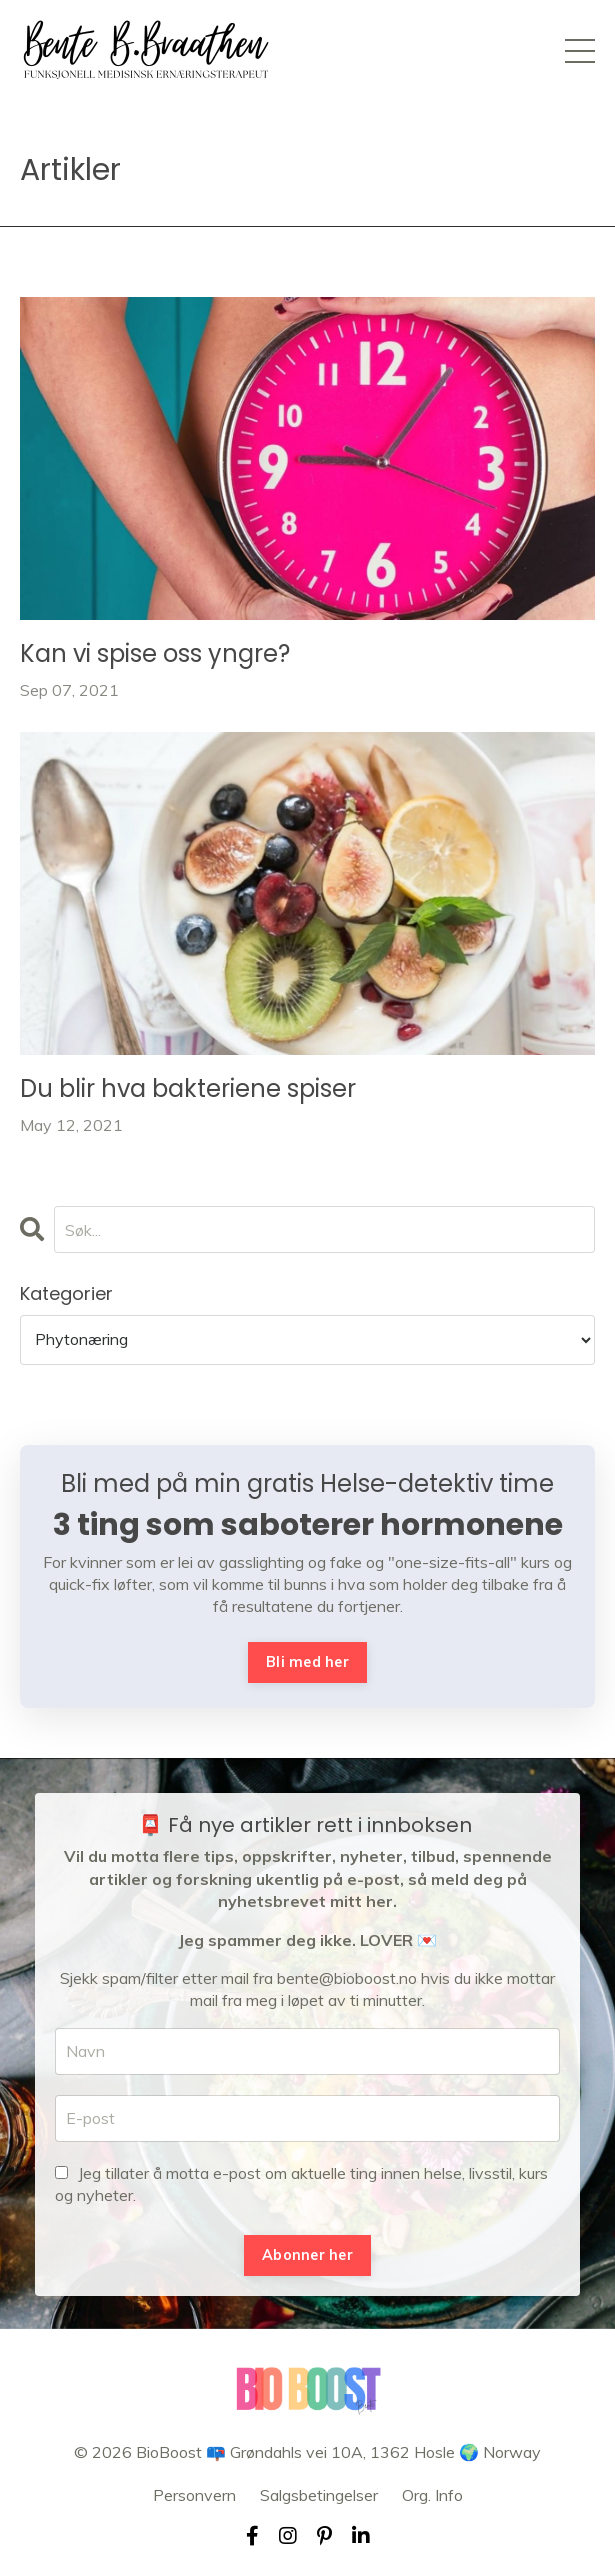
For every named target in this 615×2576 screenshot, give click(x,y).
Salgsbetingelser (319, 2495)
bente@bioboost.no (347, 1978)
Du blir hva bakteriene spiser (188, 1089)
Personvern (194, 2495)
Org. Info (432, 2495)
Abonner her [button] (307, 2255)
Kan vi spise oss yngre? (155, 654)
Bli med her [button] (307, 1662)
